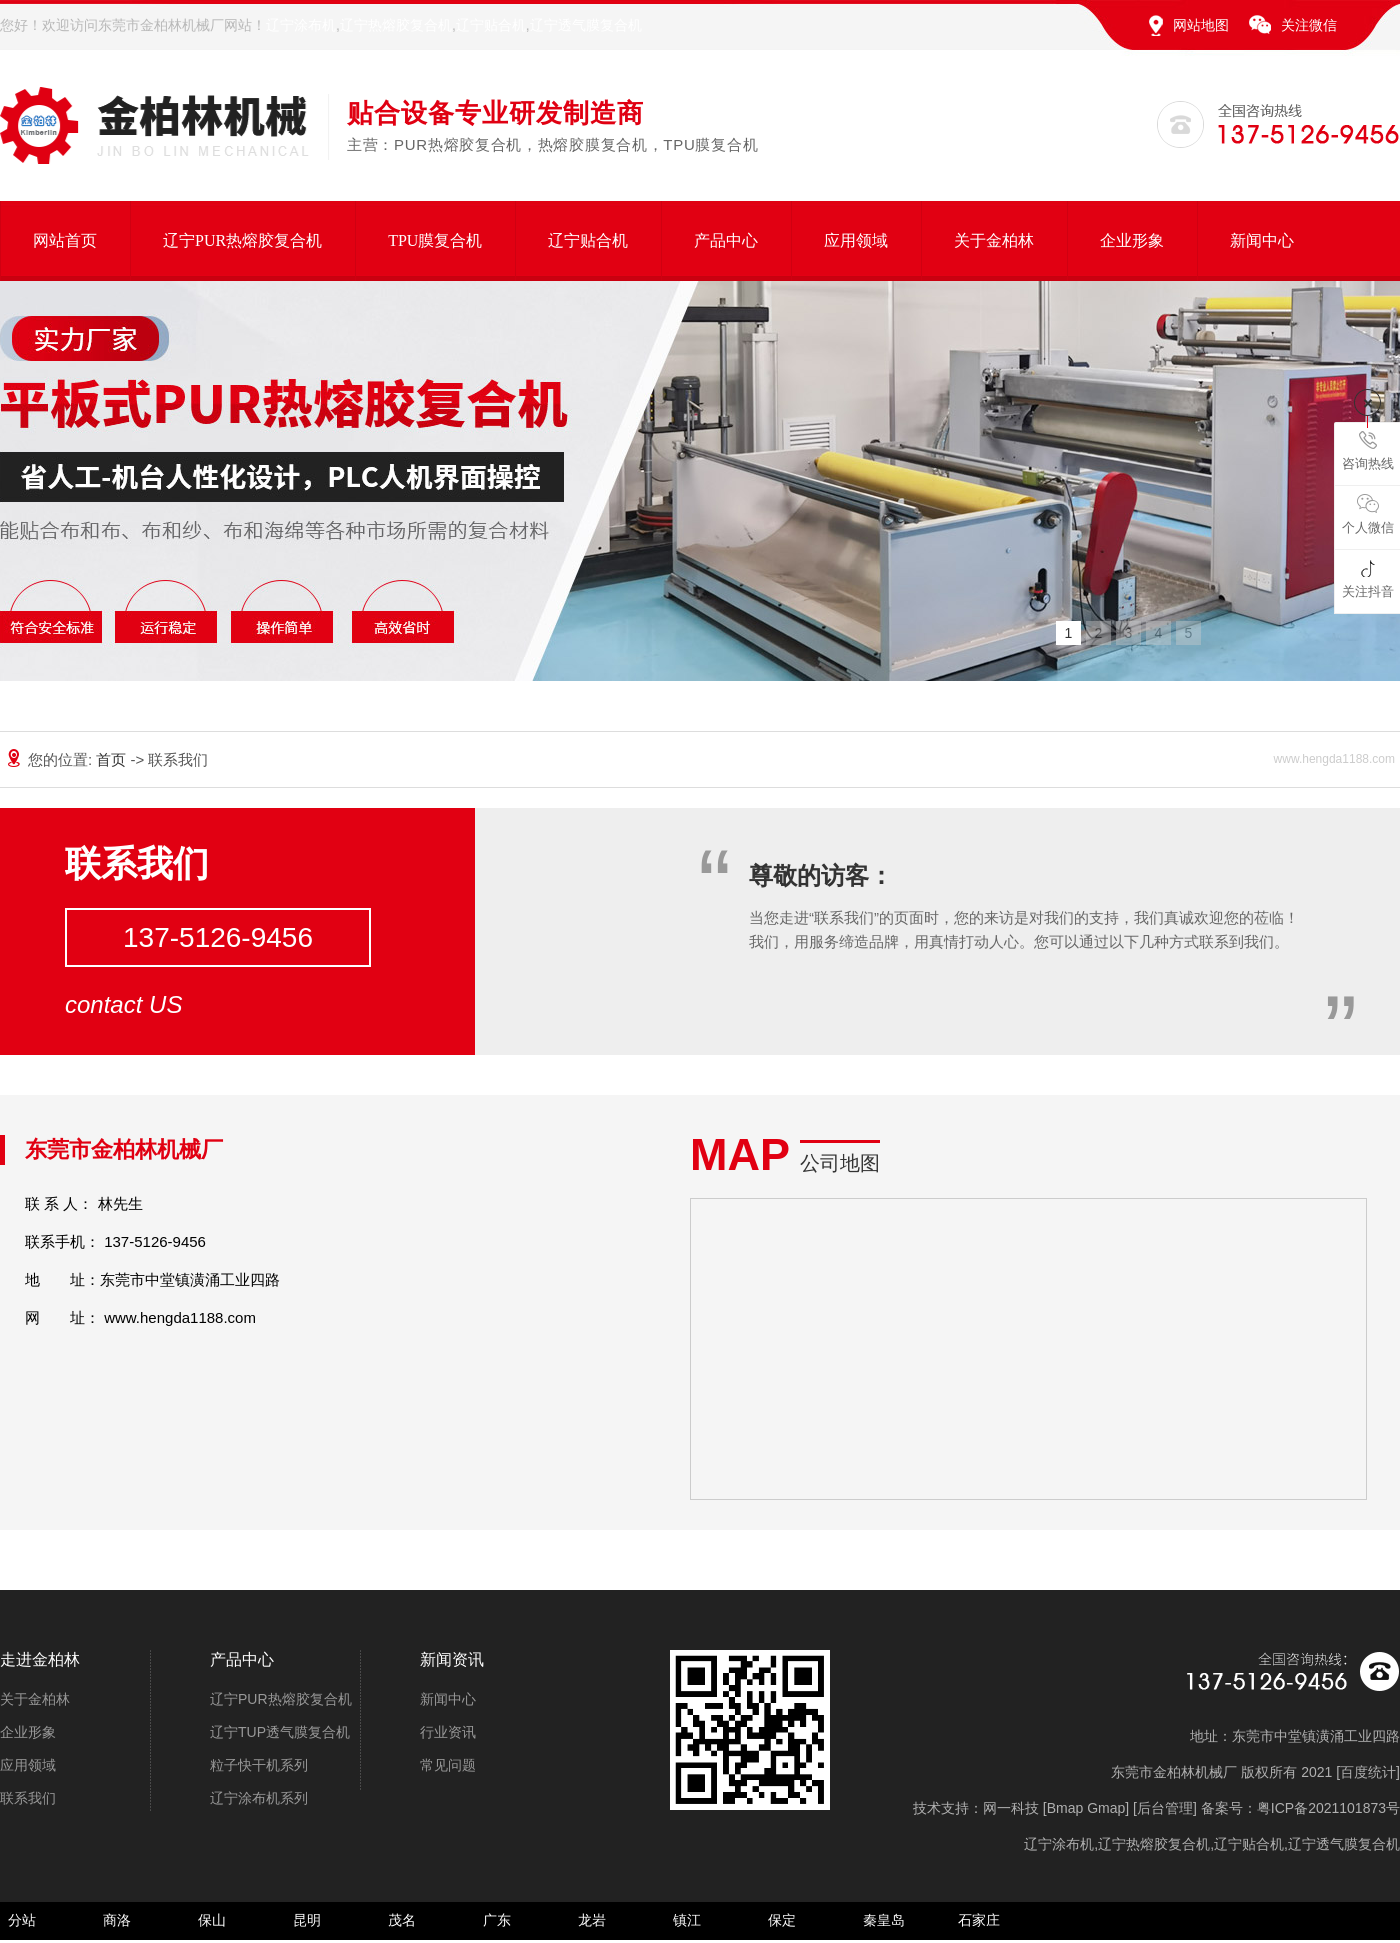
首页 (113, 759)
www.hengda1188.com (180, 1317)
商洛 (117, 1920)
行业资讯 (448, 1732)
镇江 (687, 1920)
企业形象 (1132, 240)
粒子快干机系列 (259, 1765)
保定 (782, 1920)
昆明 (307, 1920)
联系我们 (28, 1798)
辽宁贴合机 (491, 25)
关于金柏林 (994, 240)
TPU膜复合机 (435, 240)
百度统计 (1368, 1772)
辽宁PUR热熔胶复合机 (242, 240)
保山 (212, 1920)
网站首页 (65, 240)
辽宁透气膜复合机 (586, 25)
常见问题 (448, 1765)
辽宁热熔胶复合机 (396, 25)
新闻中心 (1262, 240)
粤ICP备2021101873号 (1328, 1808)
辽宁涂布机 (301, 25)
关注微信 (1309, 25)
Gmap (1106, 1808)
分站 (22, 1920)
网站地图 (1201, 25)
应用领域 (856, 240)
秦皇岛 (884, 1920)
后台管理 (1165, 1808)
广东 (497, 1920)
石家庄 (979, 1920)
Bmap (1065, 1808)
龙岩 (592, 1920)
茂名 (402, 1920)
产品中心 (726, 240)
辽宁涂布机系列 (259, 1798)
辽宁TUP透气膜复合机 (280, 1732)
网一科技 (1011, 1808)
